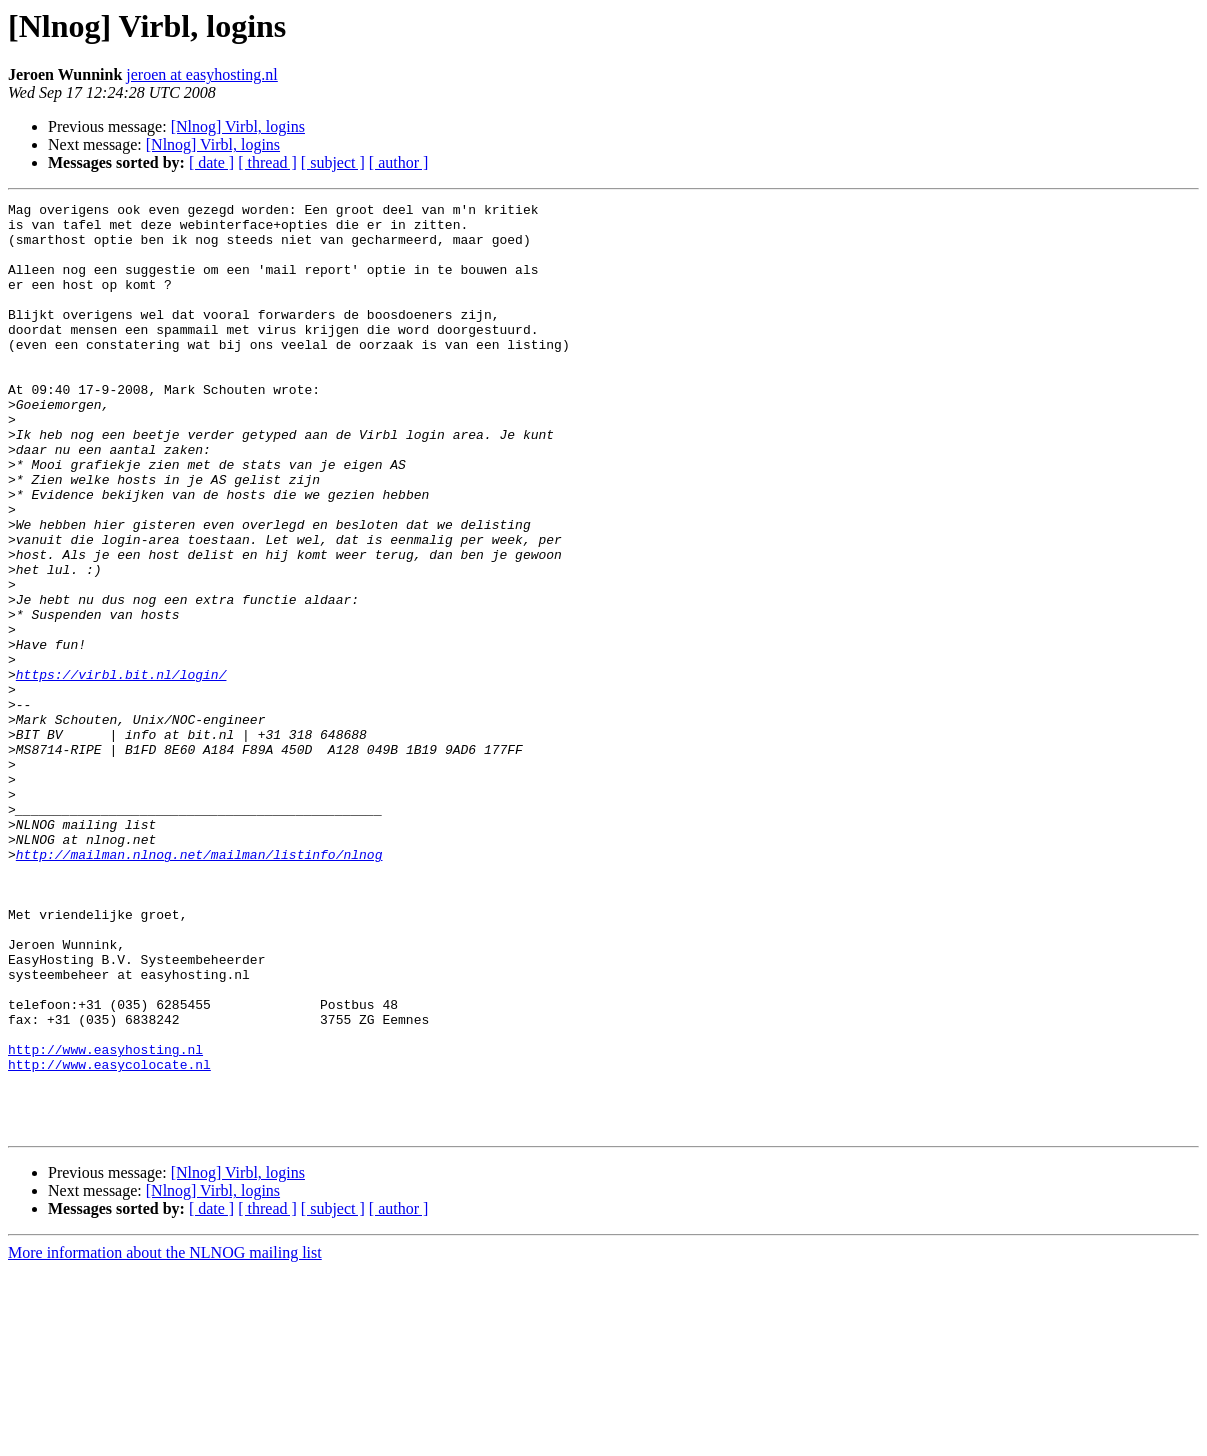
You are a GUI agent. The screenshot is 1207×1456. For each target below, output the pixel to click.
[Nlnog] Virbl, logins (238, 126)
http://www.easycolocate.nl (109, 1238)
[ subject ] (333, 162)
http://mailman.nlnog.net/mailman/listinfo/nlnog (199, 986)
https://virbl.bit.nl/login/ (121, 770)
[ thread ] (267, 162)
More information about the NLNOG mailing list (165, 1438)
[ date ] (211, 162)
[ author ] (399, 162)
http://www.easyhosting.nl (105, 1220)
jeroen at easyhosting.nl (202, 74)
